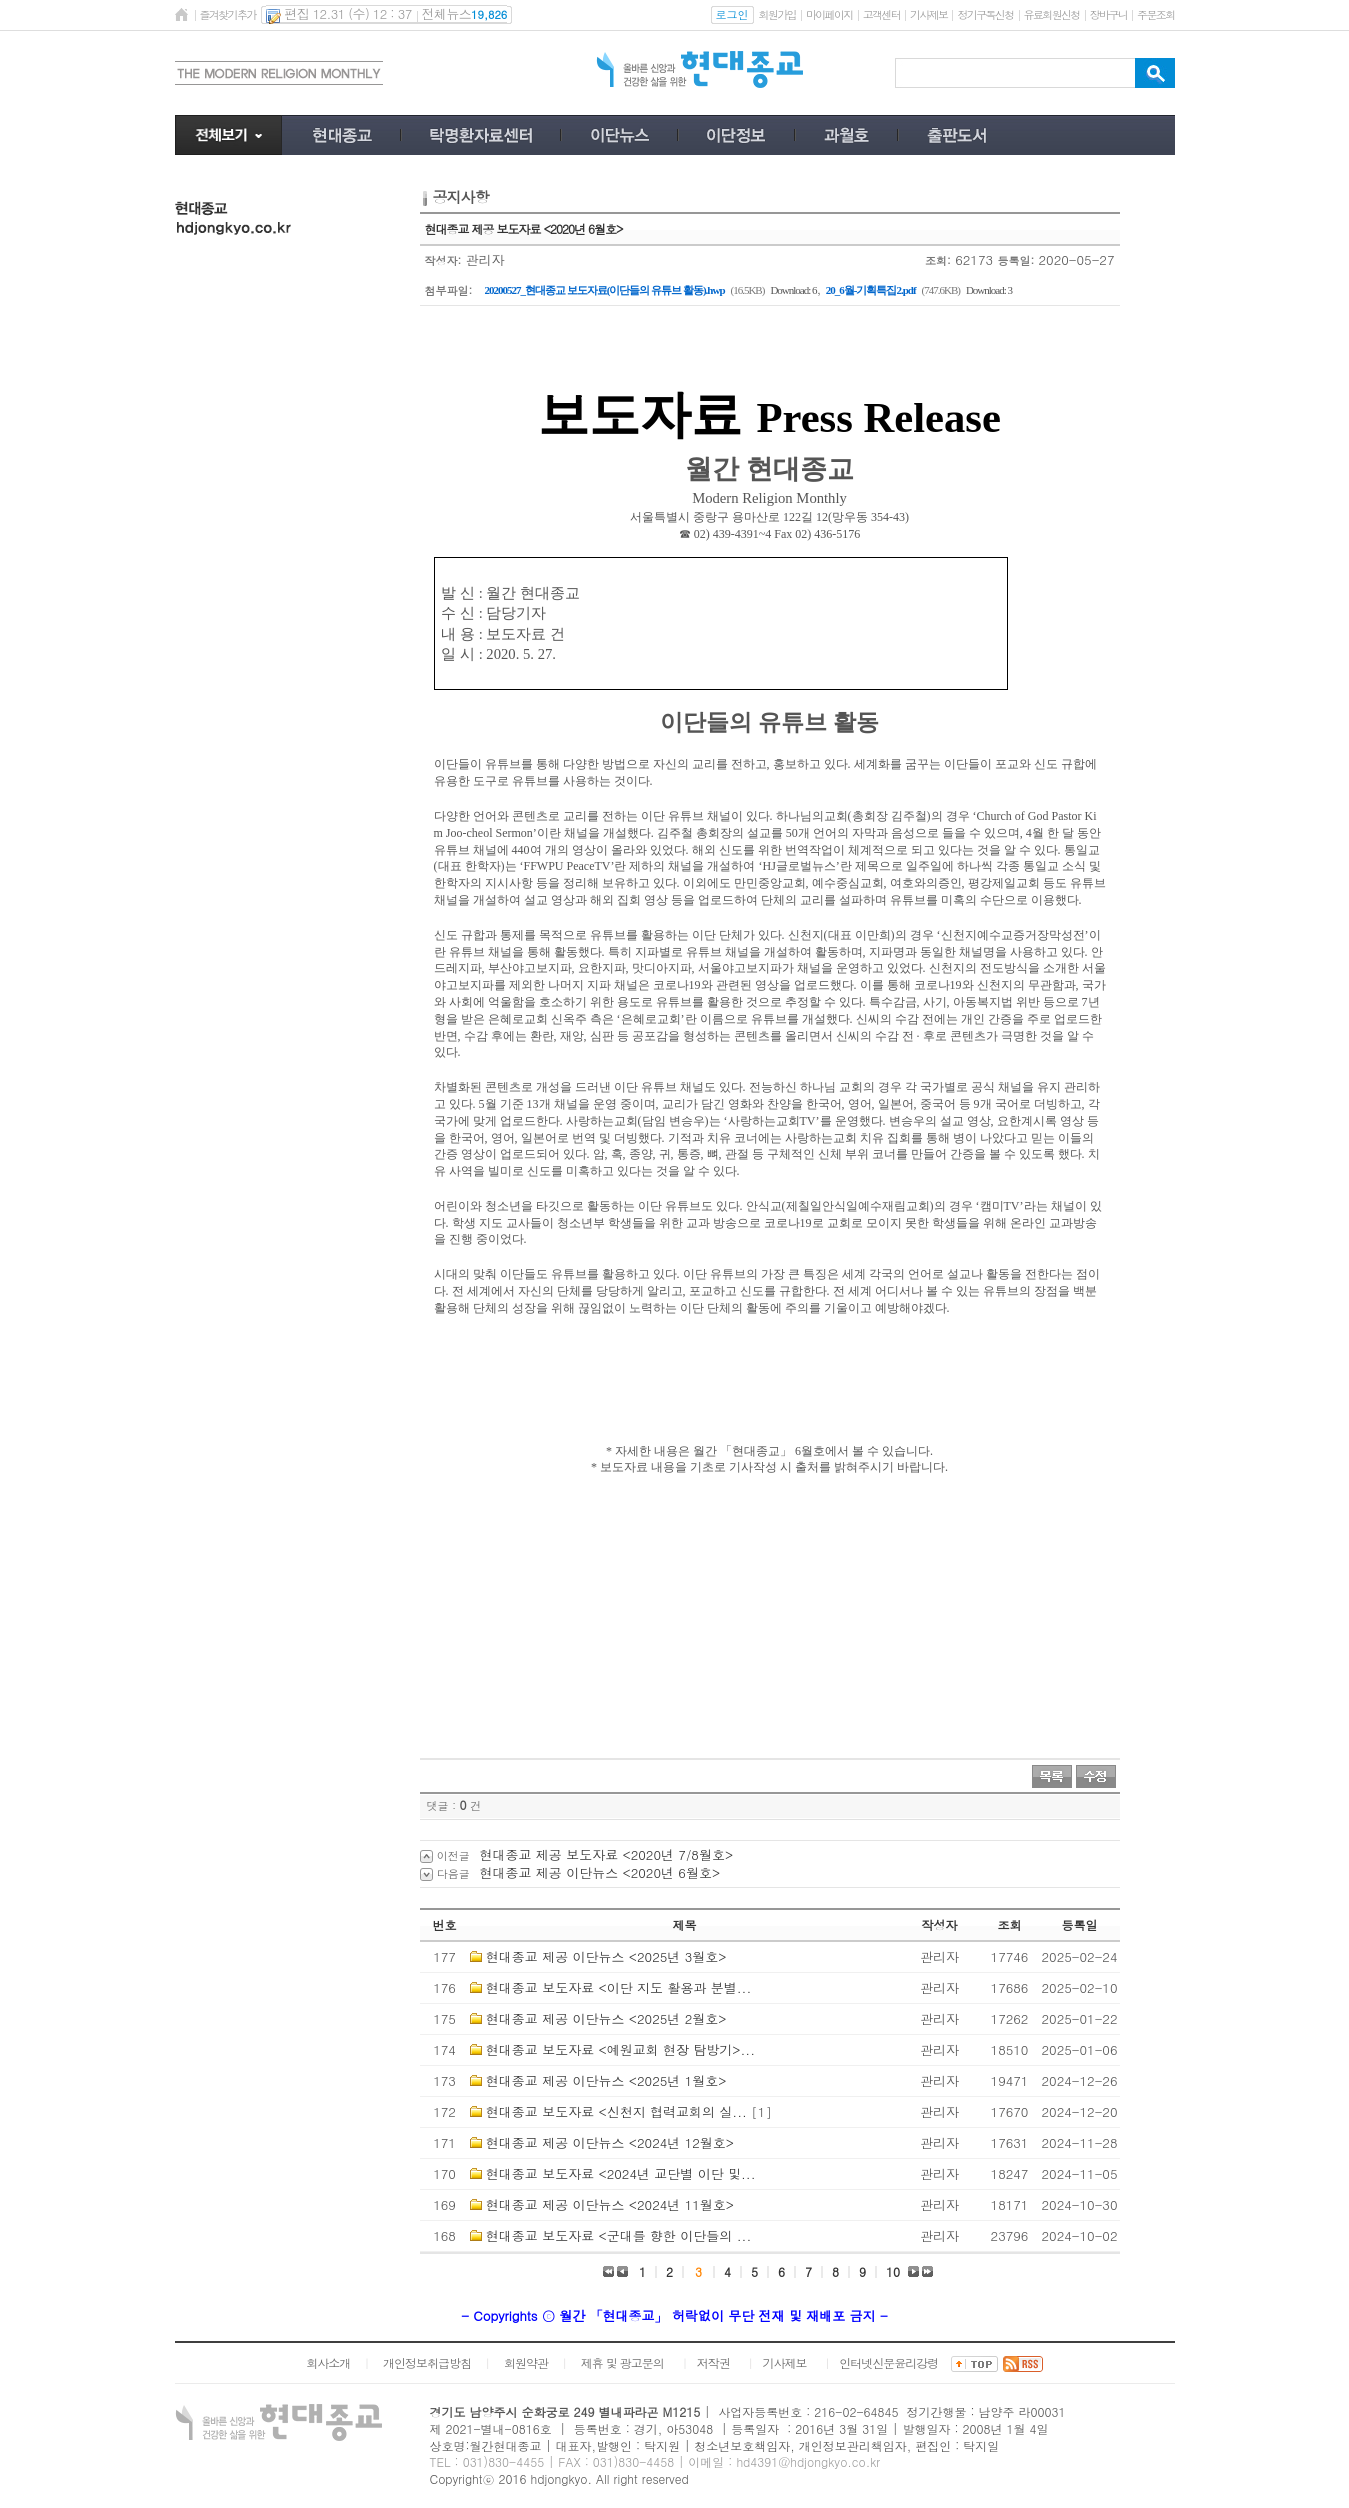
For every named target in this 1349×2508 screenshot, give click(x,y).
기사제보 (928, 14)
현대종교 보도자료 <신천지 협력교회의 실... (616, 2111)
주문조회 (1155, 14)
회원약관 (526, 2362)
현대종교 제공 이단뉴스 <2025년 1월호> (606, 2080)
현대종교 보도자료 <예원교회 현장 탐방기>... (620, 2049)
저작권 (713, 2362)
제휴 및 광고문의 (622, 2362)
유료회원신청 (1052, 14)
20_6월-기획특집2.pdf (871, 290)
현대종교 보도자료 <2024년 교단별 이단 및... (621, 2173)
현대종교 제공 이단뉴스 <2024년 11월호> (610, 2204)
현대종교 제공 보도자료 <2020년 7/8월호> (607, 1854)
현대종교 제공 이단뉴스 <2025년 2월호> (606, 2018)
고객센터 (881, 14)
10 (893, 2271)
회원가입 (777, 14)
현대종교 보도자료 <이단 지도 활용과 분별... (618, 1987)
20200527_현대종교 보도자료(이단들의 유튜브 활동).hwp (605, 290)
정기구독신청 (985, 14)
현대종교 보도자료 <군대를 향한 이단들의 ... (618, 2235)
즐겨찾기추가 (228, 14)
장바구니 (1108, 14)
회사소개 (328, 2362)
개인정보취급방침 (427, 2362)
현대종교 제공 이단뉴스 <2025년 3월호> (606, 1956)
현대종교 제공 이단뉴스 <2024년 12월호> (610, 2142)
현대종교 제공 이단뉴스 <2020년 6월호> (600, 1872)
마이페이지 (829, 14)
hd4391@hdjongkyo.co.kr (808, 2461)
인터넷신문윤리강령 (888, 2362)
